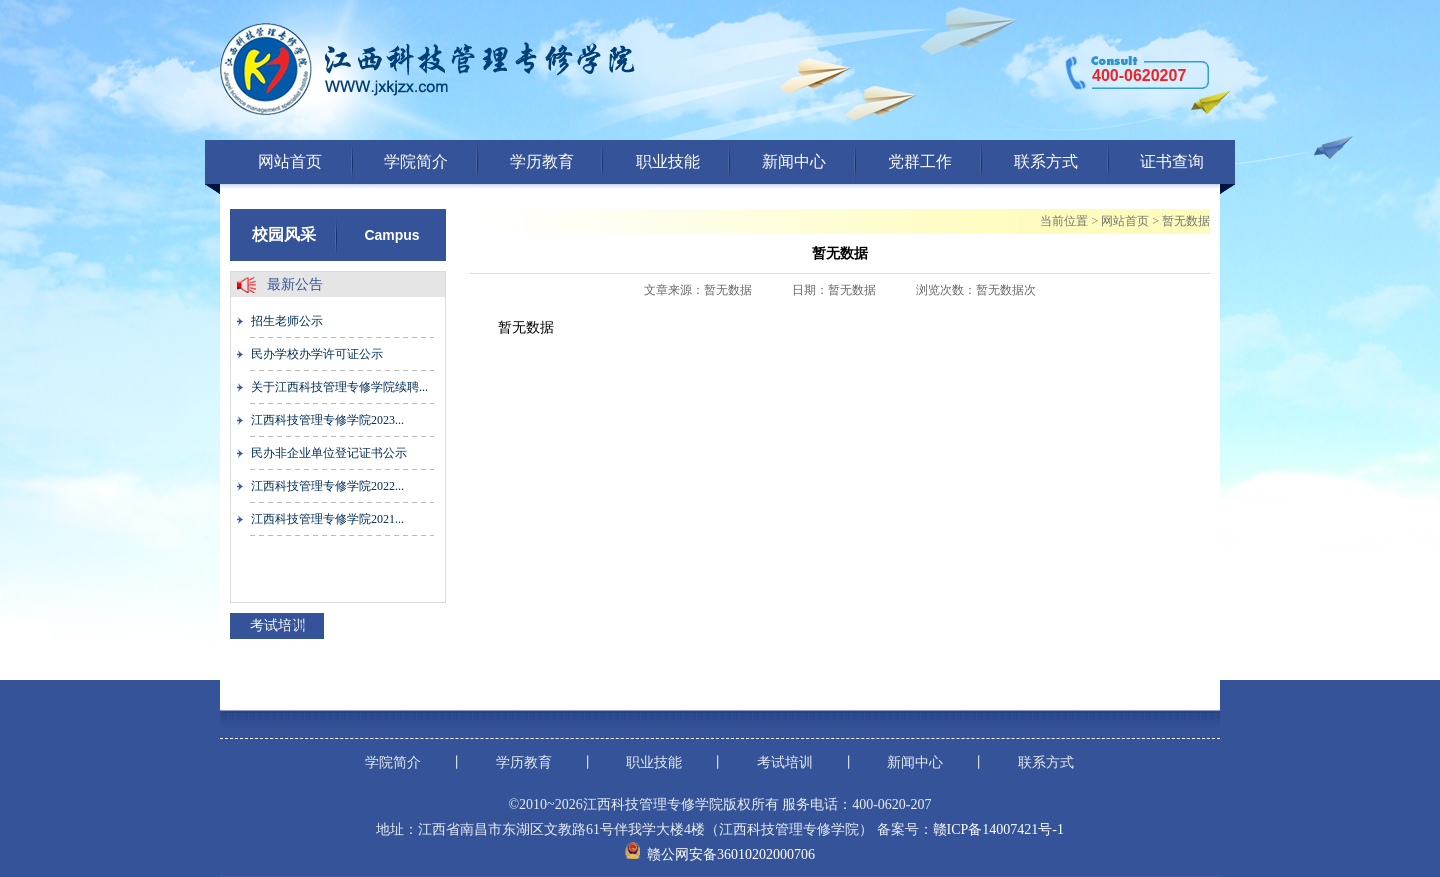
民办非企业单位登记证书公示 (329, 453)
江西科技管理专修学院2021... (327, 519)
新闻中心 (794, 161)
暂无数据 (1186, 221)
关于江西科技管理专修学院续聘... (339, 387)
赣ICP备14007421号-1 (998, 829)
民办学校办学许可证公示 (317, 354)
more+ (305, 625)
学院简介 (416, 161)
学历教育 (542, 161)
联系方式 (1046, 161)
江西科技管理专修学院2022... (327, 486)
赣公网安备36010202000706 (731, 854)
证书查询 (1172, 161)
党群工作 (920, 161)
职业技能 (668, 161)
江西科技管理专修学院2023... (327, 420)
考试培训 (785, 762)
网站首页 (290, 161)
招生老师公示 (287, 321)
